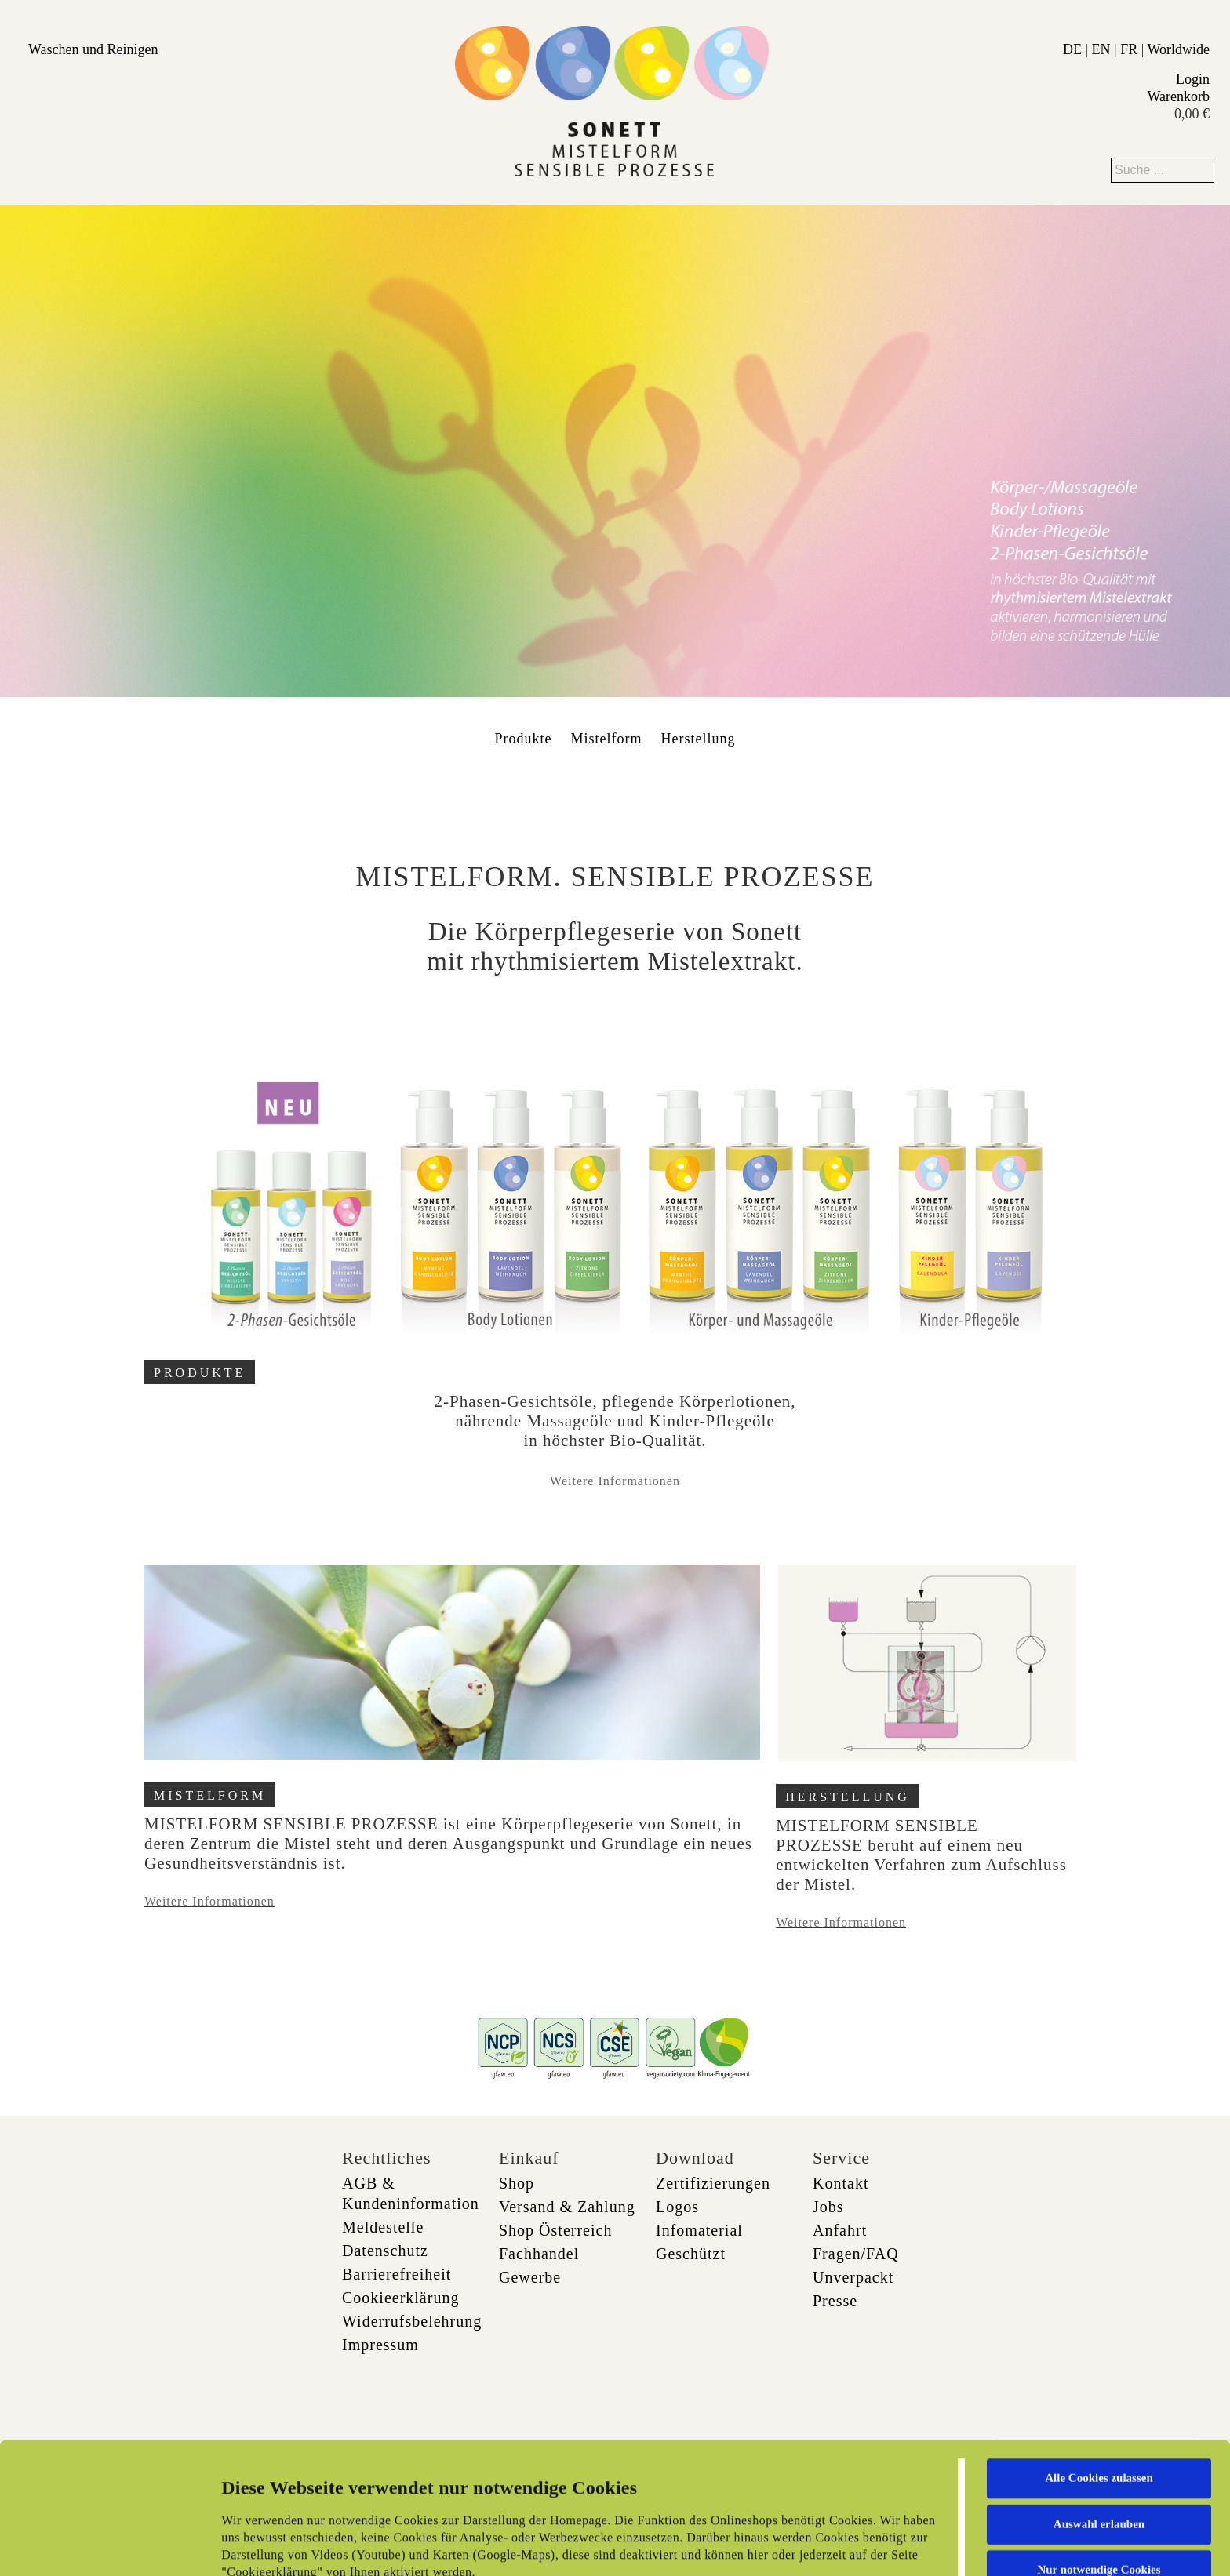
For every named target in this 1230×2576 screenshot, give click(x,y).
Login (1193, 79)
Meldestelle (383, 2227)
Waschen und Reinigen (93, 49)
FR (1128, 49)
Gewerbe (530, 2277)
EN (1101, 49)
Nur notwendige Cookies (1098, 2446)
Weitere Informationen (615, 1481)
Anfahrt (840, 2230)
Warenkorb (1178, 96)
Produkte (523, 739)
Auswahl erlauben (1099, 2400)
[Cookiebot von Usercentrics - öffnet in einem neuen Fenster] (101, 2545)
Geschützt (691, 2253)
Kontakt (840, 2183)
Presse (835, 2300)
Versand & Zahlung (567, 2206)
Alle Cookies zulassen (1099, 2355)
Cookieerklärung (400, 2297)
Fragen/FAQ (856, 2253)
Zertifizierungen (713, 2183)
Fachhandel (539, 2253)
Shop (516, 2183)
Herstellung (698, 739)
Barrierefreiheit (396, 2274)
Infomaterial (699, 2230)
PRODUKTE (200, 1372)
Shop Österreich (555, 2230)
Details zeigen (810, 2545)
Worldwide (1178, 49)
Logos (677, 2206)
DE (1072, 49)
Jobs (828, 2206)
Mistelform (606, 739)
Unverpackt (853, 2277)
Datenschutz (385, 2250)
